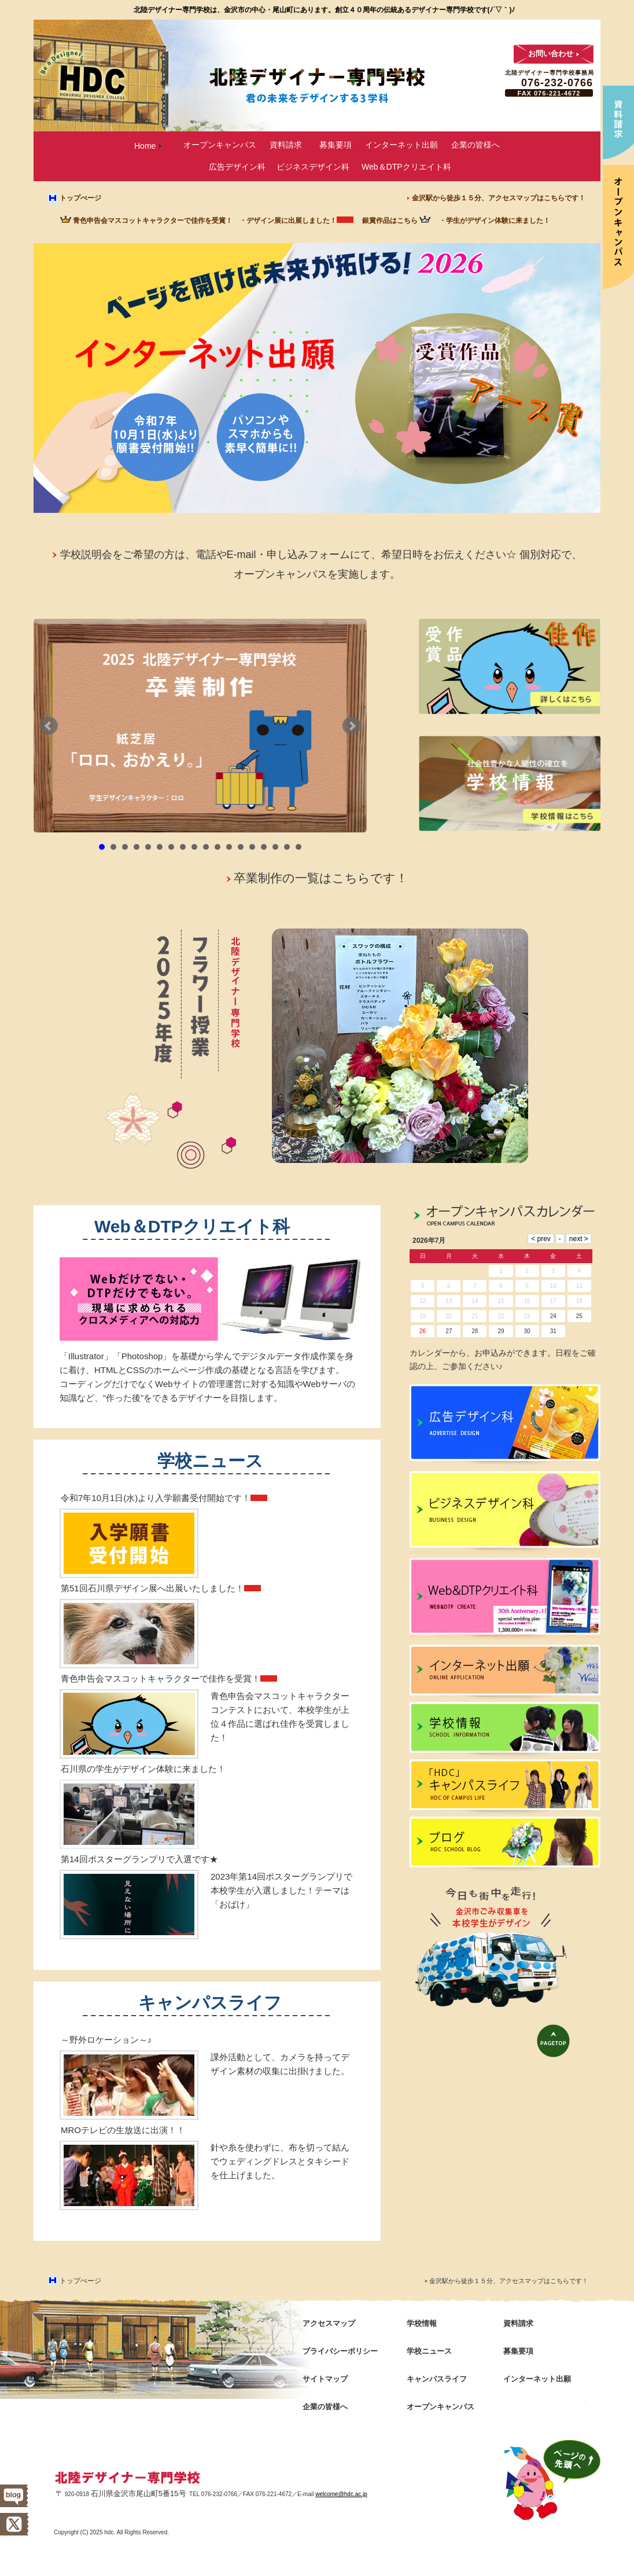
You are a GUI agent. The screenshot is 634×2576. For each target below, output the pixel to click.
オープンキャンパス (219, 144)
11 (217, 847)
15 (264, 847)
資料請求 (286, 144)
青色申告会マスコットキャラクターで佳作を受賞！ (153, 220)
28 (474, 1331)
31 (553, 1331)
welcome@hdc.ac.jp (341, 2494)
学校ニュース (210, 1460)
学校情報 (505, 1730)
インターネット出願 (401, 144)
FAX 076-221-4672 (549, 93)
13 (241, 847)
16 (275, 847)
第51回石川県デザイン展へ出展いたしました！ (152, 1588)
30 (527, 1331)
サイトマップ (325, 2379)
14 (252, 847)
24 (553, 1316)
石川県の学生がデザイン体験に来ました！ (143, 1769)
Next (351, 726)
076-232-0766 (557, 83)
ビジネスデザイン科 (313, 166)
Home (145, 146)
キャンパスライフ (210, 2002)
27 (448, 1331)
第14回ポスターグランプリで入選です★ (139, 1859)
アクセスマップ (329, 2323)
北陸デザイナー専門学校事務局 (549, 72)
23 (527, 1316)
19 (422, 1316)
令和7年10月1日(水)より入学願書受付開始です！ (155, 1498)
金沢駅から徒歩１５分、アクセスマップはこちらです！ (498, 198)
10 (206, 847)
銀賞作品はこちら (390, 220)
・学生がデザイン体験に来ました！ (494, 220)
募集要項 (335, 144)
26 (422, 1331)
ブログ (505, 1845)
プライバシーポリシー (340, 2351)
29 (500, 1331)
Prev (48, 726)
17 (287, 847)
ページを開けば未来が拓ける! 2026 (316, 286)
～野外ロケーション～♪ (106, 2040)
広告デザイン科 (237, 166)
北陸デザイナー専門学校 (128, 2478)
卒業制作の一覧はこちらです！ (321, 878)
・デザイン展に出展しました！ (288, 220)
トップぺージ (80, 198)
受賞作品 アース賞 (473, 396)
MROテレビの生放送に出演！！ (123, 2130)
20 (448, 1316)
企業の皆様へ (475, 144)
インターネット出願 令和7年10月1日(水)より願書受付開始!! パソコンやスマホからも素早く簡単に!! (211, 406)
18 (298, 847)
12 (229, 847)
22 (500, 1316)
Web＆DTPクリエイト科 (406, 166)
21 (474, 1316)
